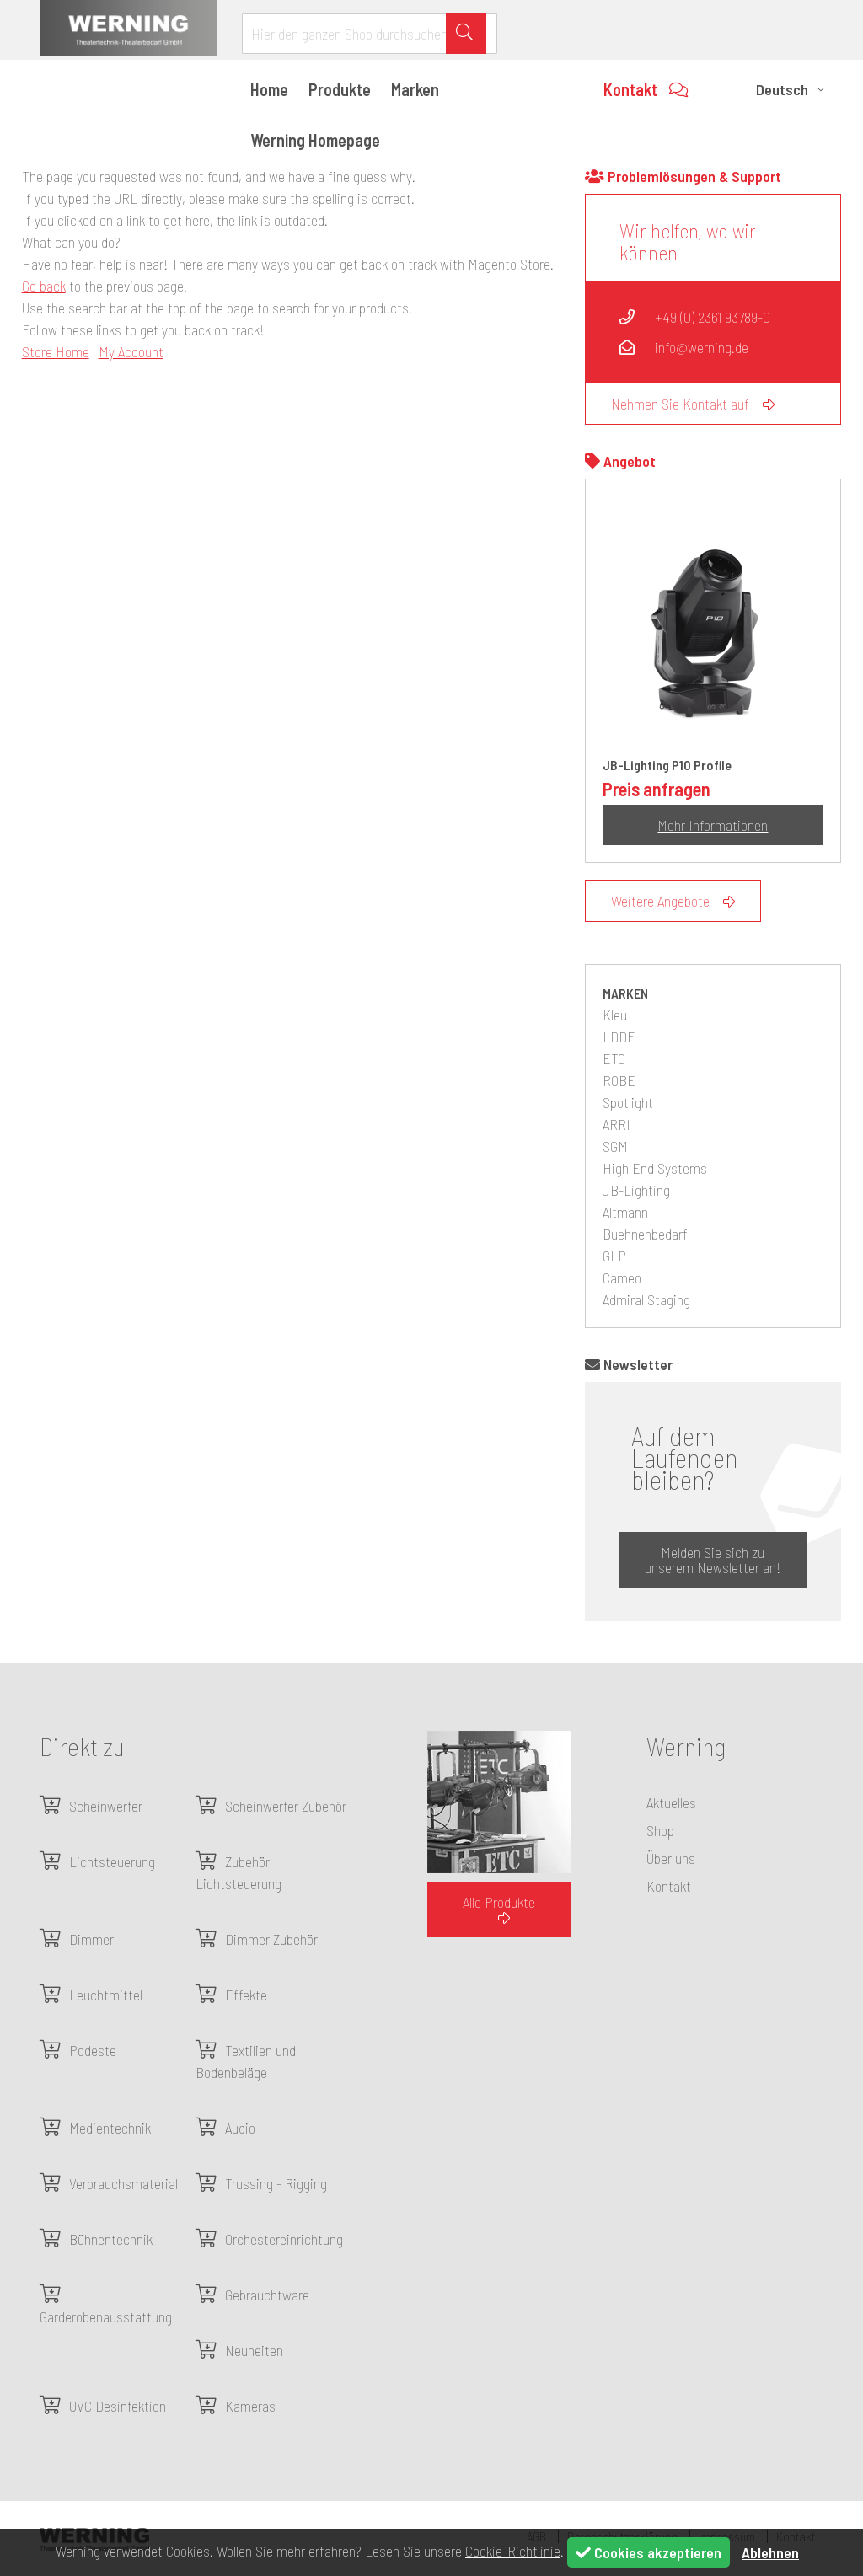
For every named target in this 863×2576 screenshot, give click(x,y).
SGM (615, 1146)
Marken (415, 89)
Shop (660, 1830)
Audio (240, 2127)
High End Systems (655, 1168)
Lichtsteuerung (112, 1861)
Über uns (670, 1858)
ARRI (616, 1124)
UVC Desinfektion (117, 2406)
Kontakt (646, 89)
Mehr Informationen (712, 825)
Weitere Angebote (673, 901)
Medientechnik (110, 2127)
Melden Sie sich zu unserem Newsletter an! (712, 1560)
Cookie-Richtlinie (512, 2550)
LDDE (619, 1036)
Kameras (250, 2406)
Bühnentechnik (111, 2239)
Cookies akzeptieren (648, 2552)
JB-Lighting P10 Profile (667, 765)
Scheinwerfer (105, 1806)
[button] (793, 89)
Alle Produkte (499, 1909)
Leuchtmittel (105, 1994)
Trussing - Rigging (276, 2183)
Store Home (55, 351)
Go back (44, 285)
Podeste (92, 2050)
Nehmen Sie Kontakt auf (693, 403)
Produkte (339, 89)
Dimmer (91, 1939)
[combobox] (369, 33)
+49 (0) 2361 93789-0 (694, 317)
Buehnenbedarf (645, 1233)
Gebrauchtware (267, 2294)
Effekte (246, 1994)
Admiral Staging (646, 1299)
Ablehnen (770, 2552)
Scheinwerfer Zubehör (285, 1806)
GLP (614, 1255)
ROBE (619, 1080)
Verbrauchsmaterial (123, 2183)
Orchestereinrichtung (284, 2239)
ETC (614, 1058)
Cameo (622, 1277)
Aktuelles (671, 1802)
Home (269, 89)
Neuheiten (254, 2350)
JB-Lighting (636, 1190)
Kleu (615, 1014)
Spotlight (628, 1102)
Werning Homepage (315, 140)
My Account (131, 351)
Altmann (625, 1211)
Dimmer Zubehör (271, 1939)
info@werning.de (683, 347)
